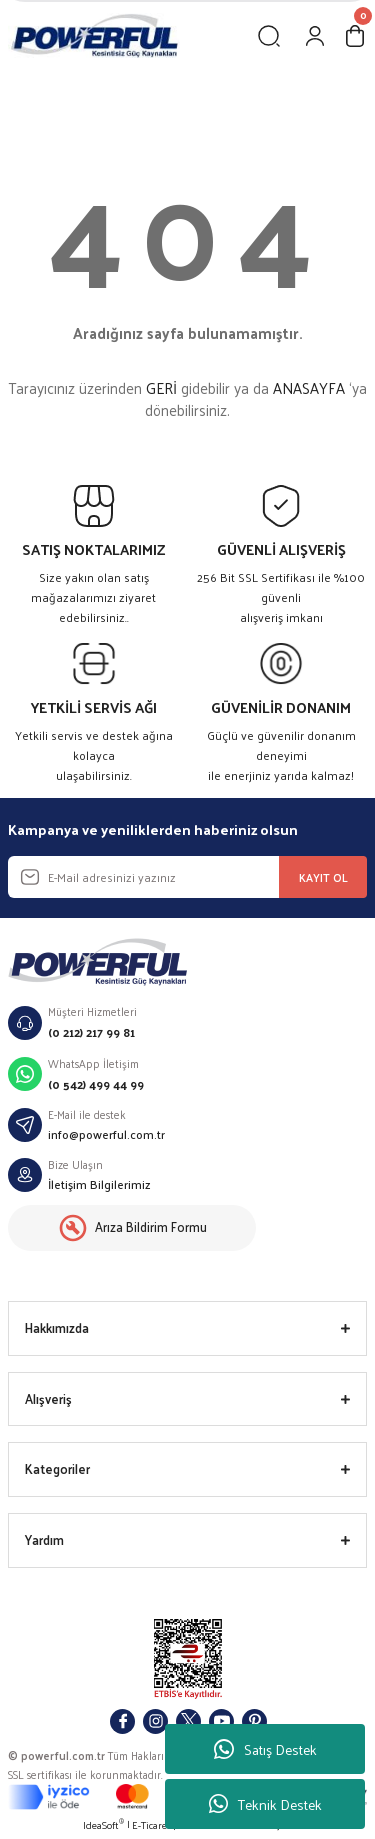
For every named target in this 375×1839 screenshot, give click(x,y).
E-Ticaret (151, 1825)
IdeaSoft (103, 1825)
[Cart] (355, 36)
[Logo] (94, 35)
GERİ (161, 387)
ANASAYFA (309, 387)
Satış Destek (265, 1749)
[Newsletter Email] (187, 877)
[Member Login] (315, 36)
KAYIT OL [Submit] (323, 877)
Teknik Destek (265, 1804)
